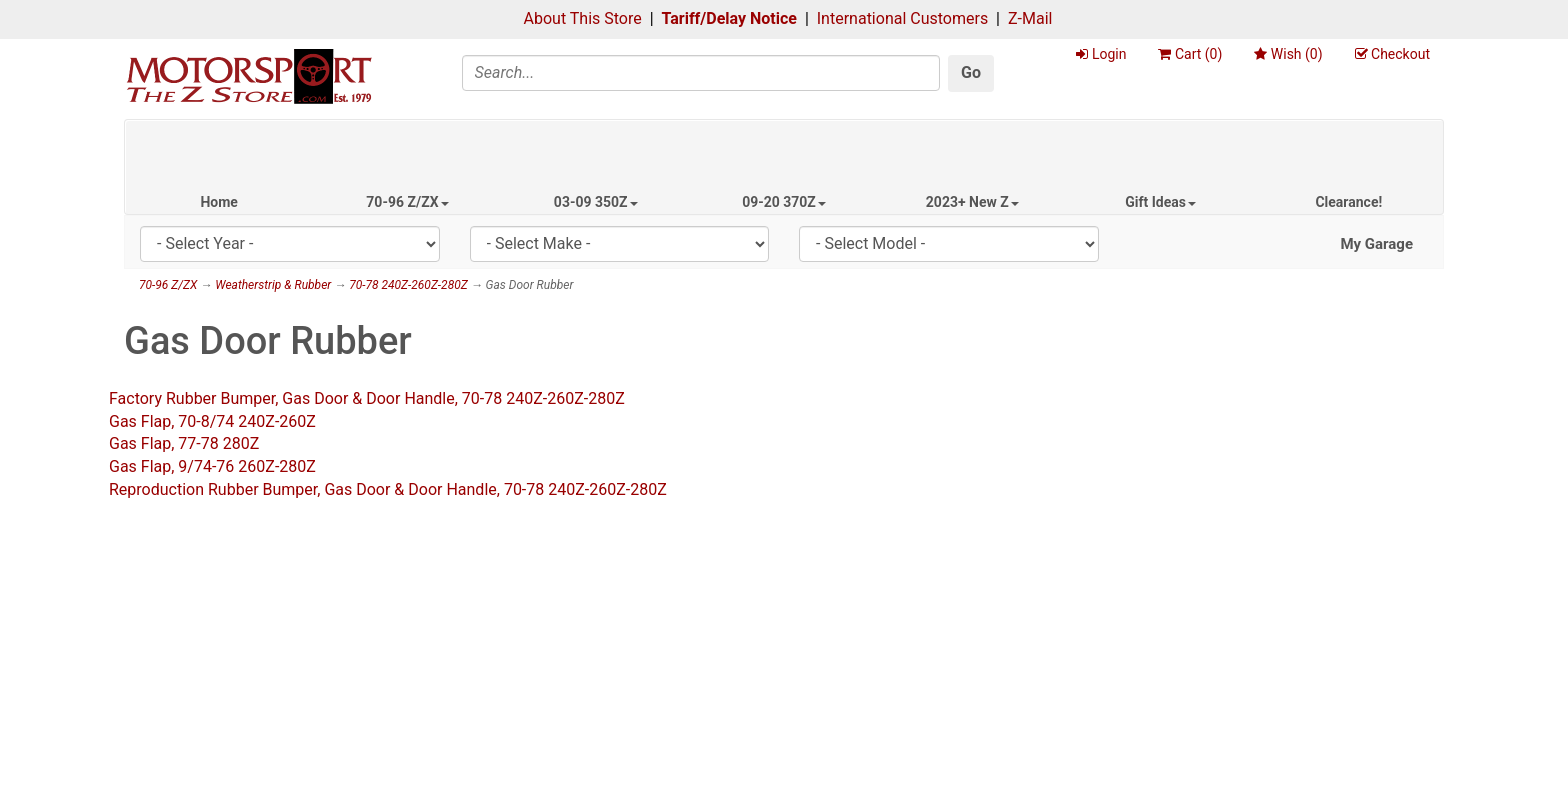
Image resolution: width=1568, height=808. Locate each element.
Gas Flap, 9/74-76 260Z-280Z (212, 466)
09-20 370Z (784, 202)
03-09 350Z (596, 202)
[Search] (701, 73)
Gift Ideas (1160, 202)
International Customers (902, 18)
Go (971, 72)
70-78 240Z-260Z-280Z (408, 285)
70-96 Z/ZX (407, 202)
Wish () (1288, 54)
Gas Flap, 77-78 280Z (184, 443)
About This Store (583, 18)
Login (1101, 54)
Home (218, 202)
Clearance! (1348, 202)
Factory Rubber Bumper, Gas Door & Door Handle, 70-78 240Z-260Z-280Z (367, 398)
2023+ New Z (972, 202)
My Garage (1376, 244)
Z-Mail (1030, 18)
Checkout (1392, 54)
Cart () (1190, 54)
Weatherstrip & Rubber (273, 285)
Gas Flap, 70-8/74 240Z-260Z (212, 421)
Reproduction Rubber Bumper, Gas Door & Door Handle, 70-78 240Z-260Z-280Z (388, 489)
